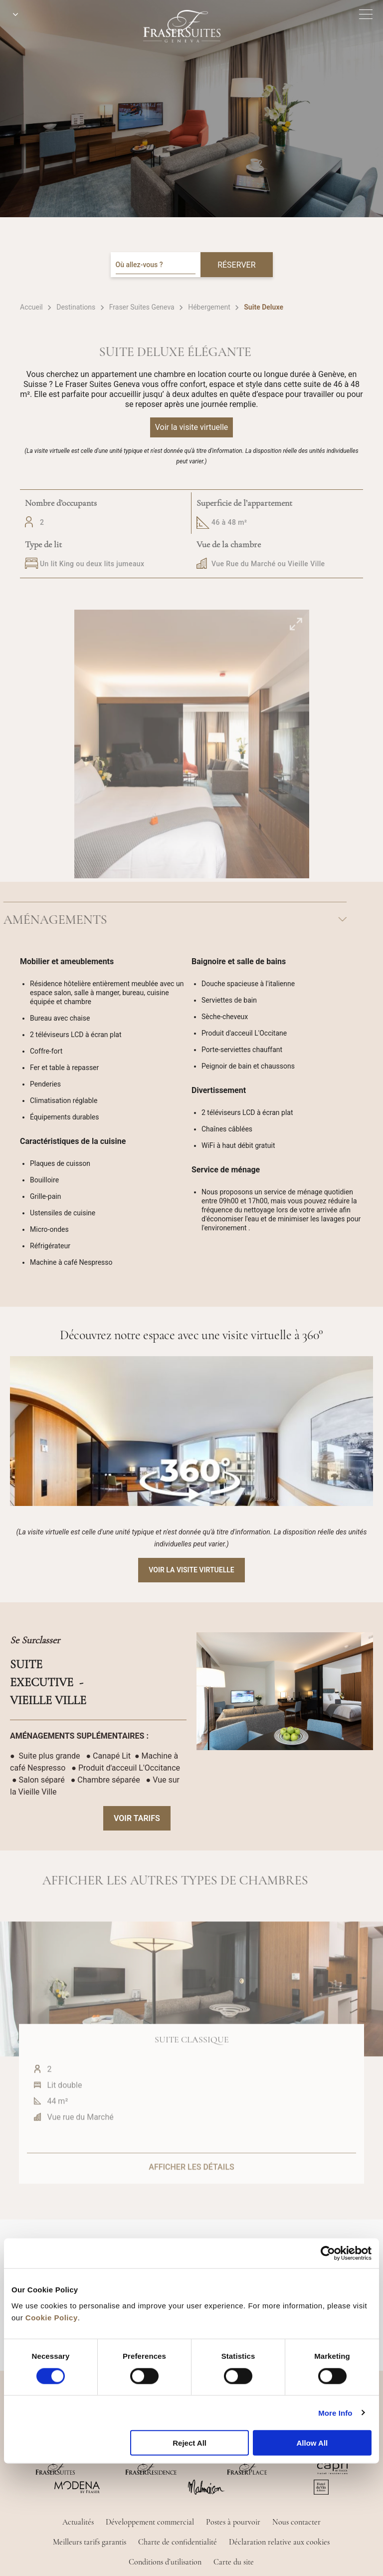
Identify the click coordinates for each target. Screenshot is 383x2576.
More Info (335, 2412)
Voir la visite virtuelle (191, 1570)
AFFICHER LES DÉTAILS (191, 2195)
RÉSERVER (236, 265)
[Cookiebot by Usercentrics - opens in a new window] (328, 2253)
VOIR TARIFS (137, 1818)
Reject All (189, 2443)
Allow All (312, 2443)
